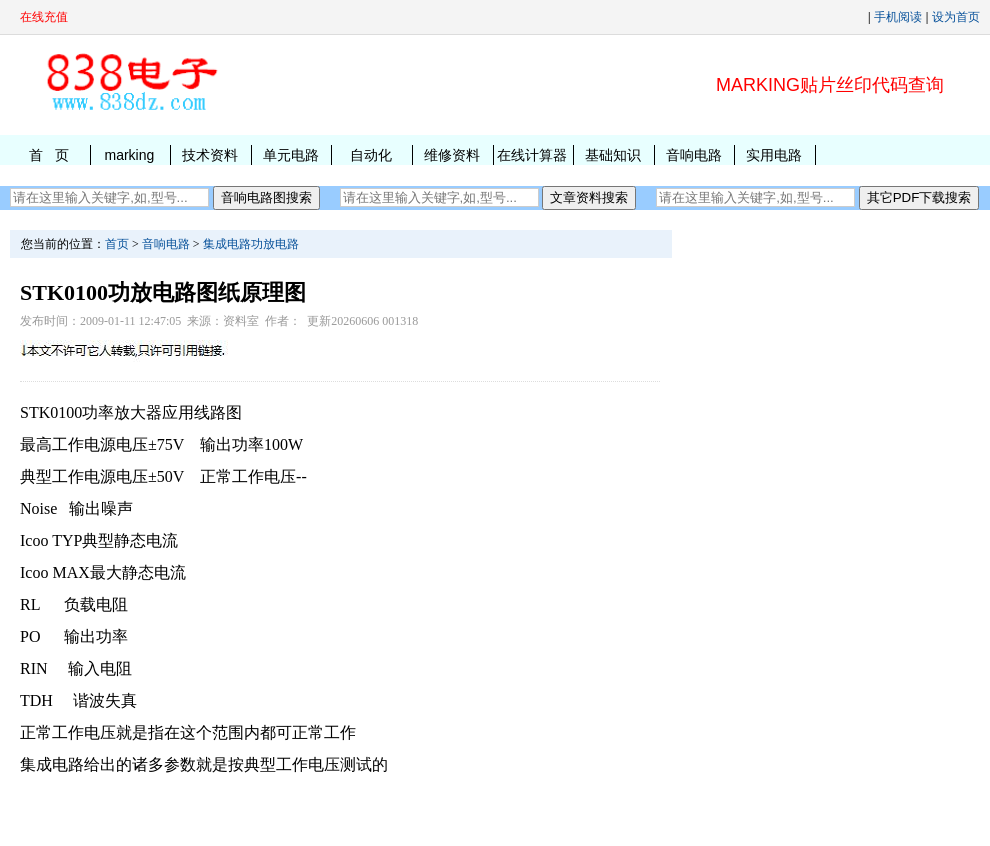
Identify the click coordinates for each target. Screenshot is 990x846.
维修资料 (452, 155)
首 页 (49, 155)
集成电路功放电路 (251, 244)
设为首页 (956, 17)
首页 (117, 244)
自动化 (371, 155)
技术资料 (210, 155)
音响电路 (694, 155)
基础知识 (613, 155)
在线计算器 (532, 155)
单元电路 (291, 155)
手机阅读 (898, 17)
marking (129, 155)
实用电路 (774, 155)
